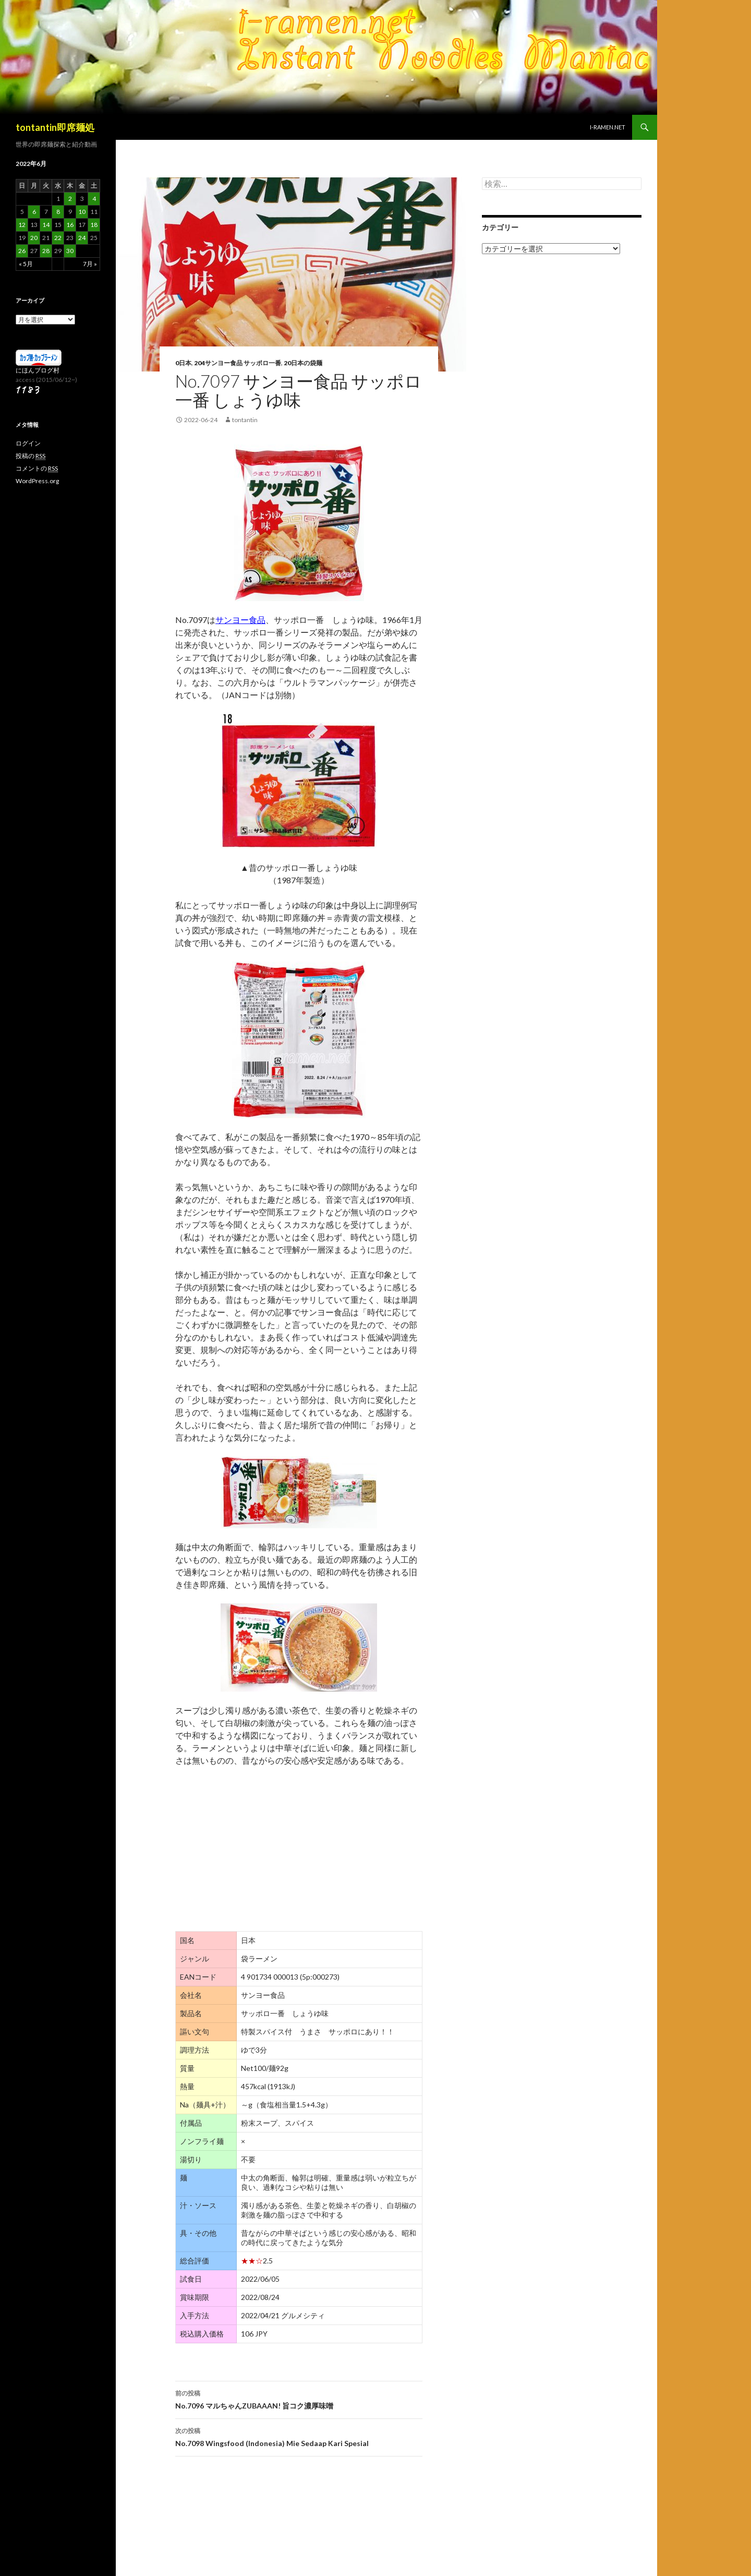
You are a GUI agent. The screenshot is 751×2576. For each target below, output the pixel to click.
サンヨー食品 (240, 620)
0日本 (183, 363)
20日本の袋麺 (303, 363)
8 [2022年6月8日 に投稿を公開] (58, 211)
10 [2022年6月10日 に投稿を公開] (82, 211)
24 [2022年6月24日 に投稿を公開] (82, 238)
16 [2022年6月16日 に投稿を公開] (70, 225)
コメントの (37, 468)
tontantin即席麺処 (55, 127)
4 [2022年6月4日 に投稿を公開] (94, 198)
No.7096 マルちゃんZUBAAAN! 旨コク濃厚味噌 (298, 2398)
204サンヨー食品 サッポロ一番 (237, 363)
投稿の (30, 456)
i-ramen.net (607, 127)
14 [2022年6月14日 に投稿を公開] (46, 225)
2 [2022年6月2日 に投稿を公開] (70, 198)
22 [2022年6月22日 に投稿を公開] (58, 238)
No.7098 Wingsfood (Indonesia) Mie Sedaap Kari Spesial (298, 2436)
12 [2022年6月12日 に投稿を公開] (22, 225)
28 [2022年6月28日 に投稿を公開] (46, 251)
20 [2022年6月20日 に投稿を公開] (34, 238)
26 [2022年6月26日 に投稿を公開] (22, 251)
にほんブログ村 (37, 370)
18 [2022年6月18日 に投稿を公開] (94, 225)
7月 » (90, 264)
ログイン (28, 443)
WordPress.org (37, 481)
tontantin (245, 420)
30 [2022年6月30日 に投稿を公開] (70, 251)
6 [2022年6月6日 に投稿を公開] (34, 211)
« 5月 (26, 264)
